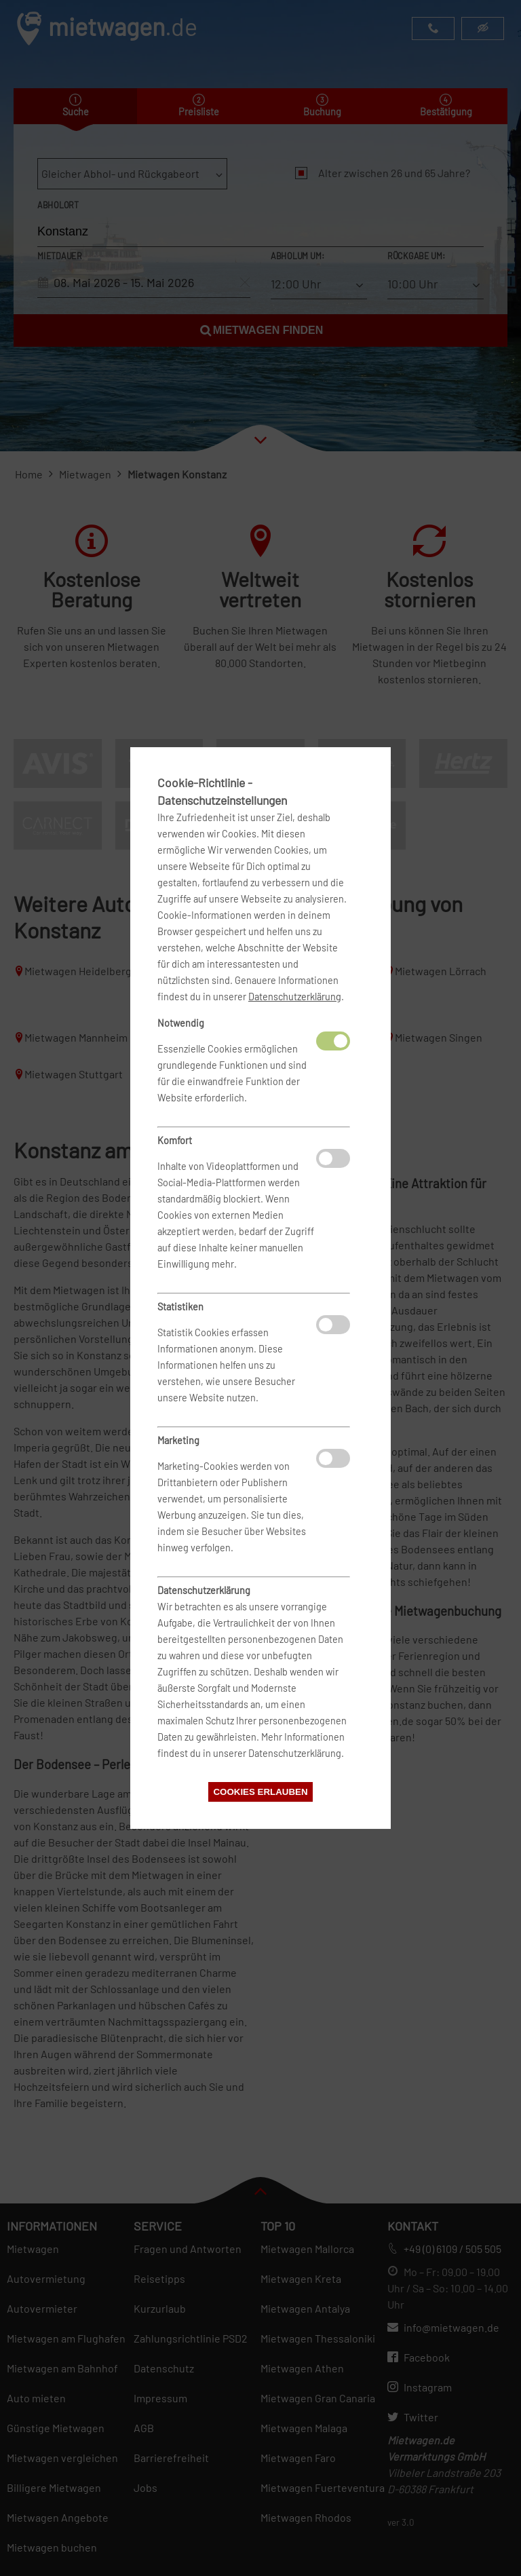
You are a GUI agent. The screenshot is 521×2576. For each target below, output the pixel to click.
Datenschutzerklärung (294, 996)
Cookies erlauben (260, 1792)
